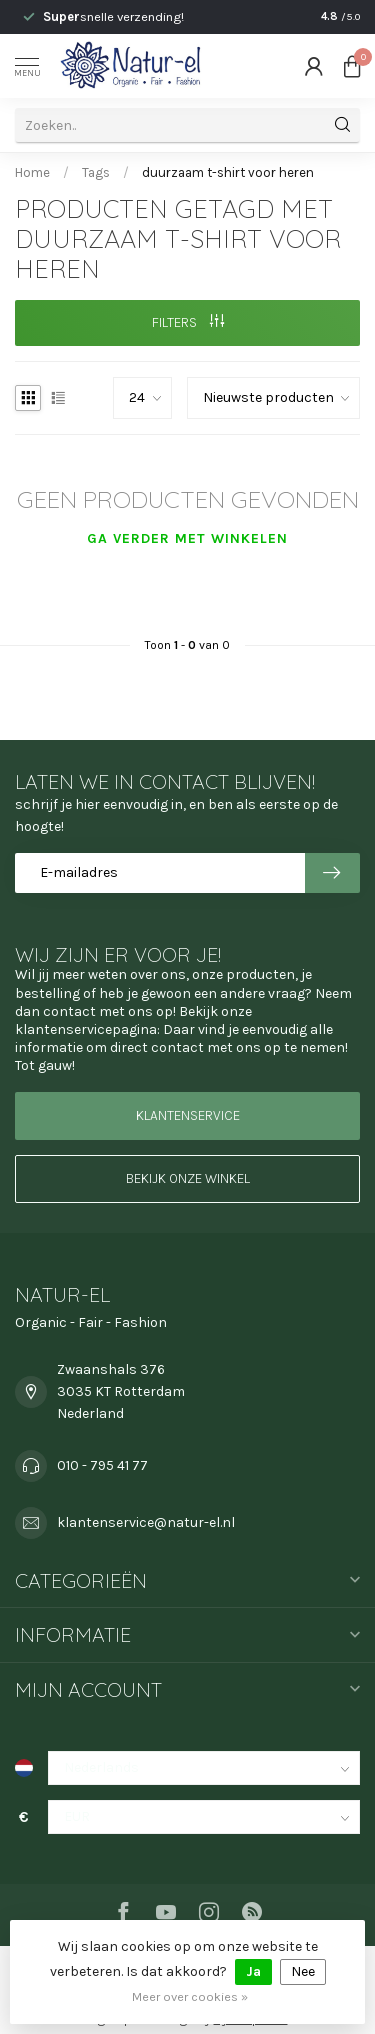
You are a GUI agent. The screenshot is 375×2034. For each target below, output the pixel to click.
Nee (303, 1971)
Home (32, 172)
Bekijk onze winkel (188, 1178)
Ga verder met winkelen (187, 538)
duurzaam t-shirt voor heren (228, 172)
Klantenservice (188, 1115)
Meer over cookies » (190, 1996)
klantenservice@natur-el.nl (146, 1522)
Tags (96, 172)
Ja (253, 1971)
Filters (188, 322)
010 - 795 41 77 (102, 1465)
